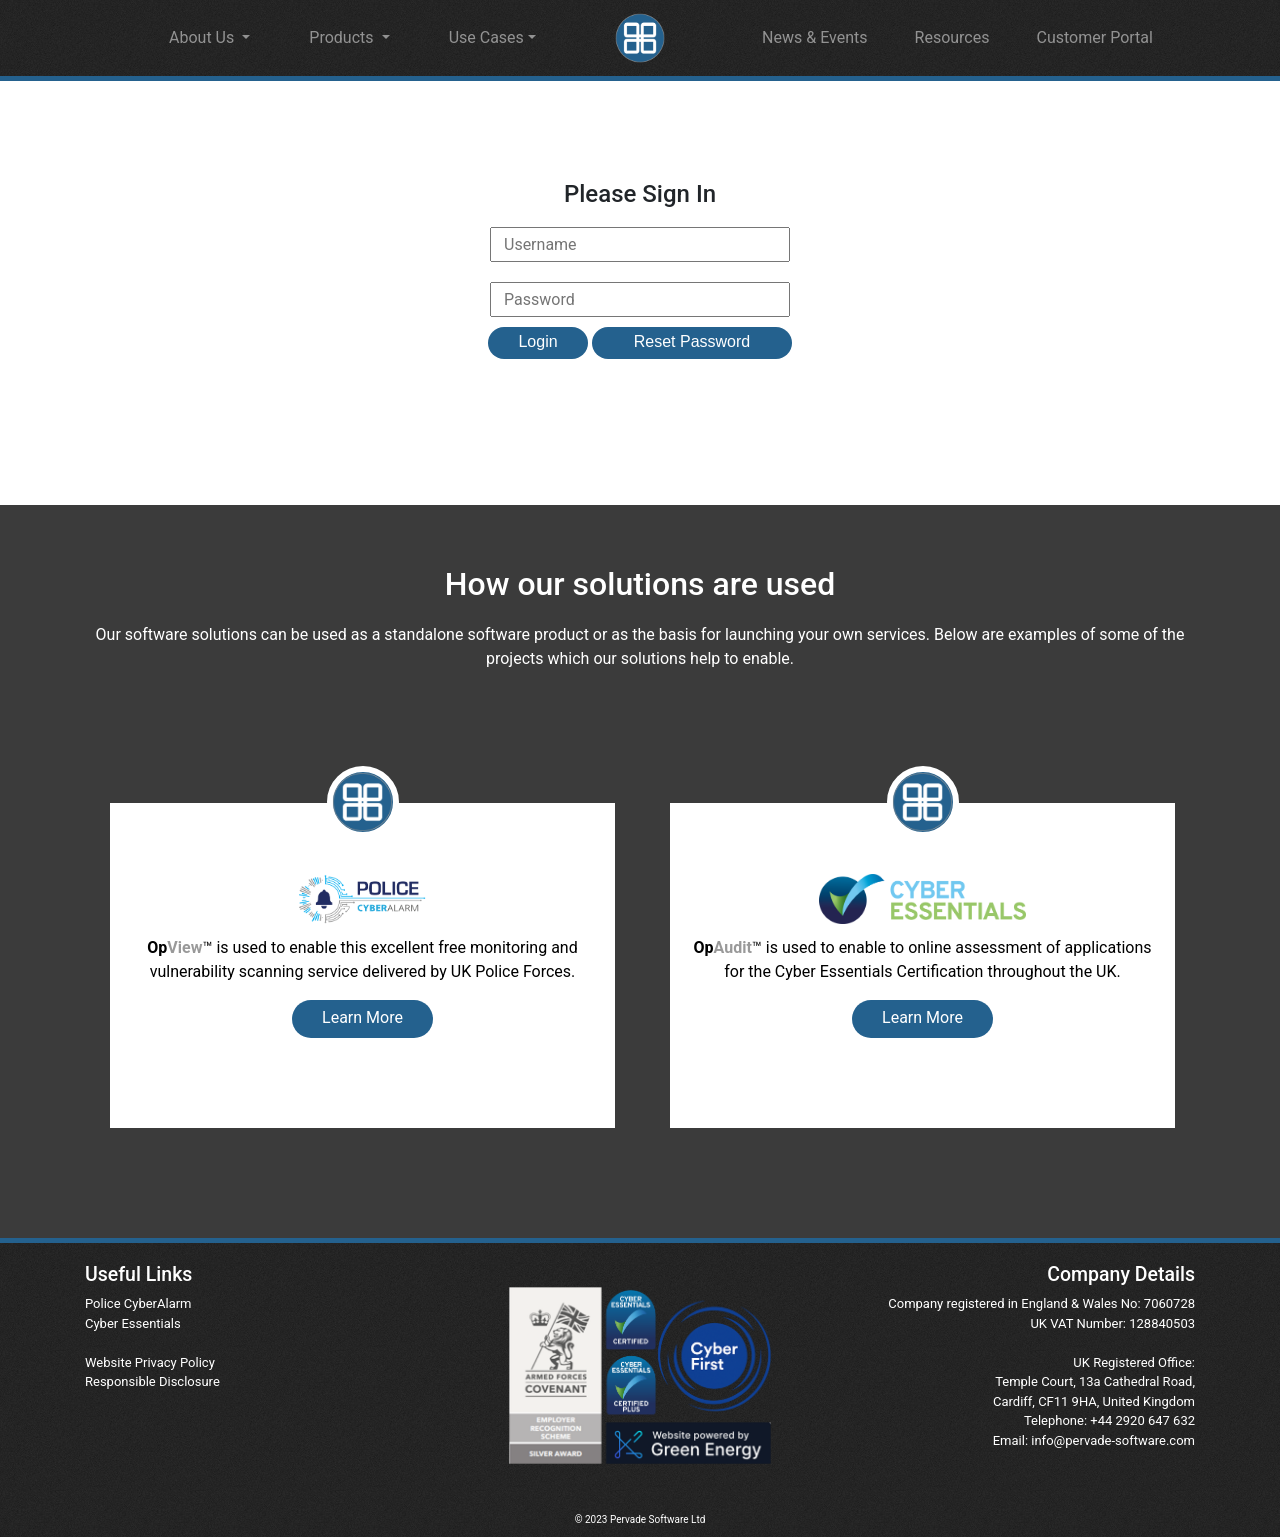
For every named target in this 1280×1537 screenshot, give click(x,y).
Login (537, 341)
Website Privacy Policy (150, 1362)
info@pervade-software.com (1113, 1440)
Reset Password (692, 341)
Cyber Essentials (133, 1323)
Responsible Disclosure (152, 1381)
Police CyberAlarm (138, 1303)
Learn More (362, 1017)
